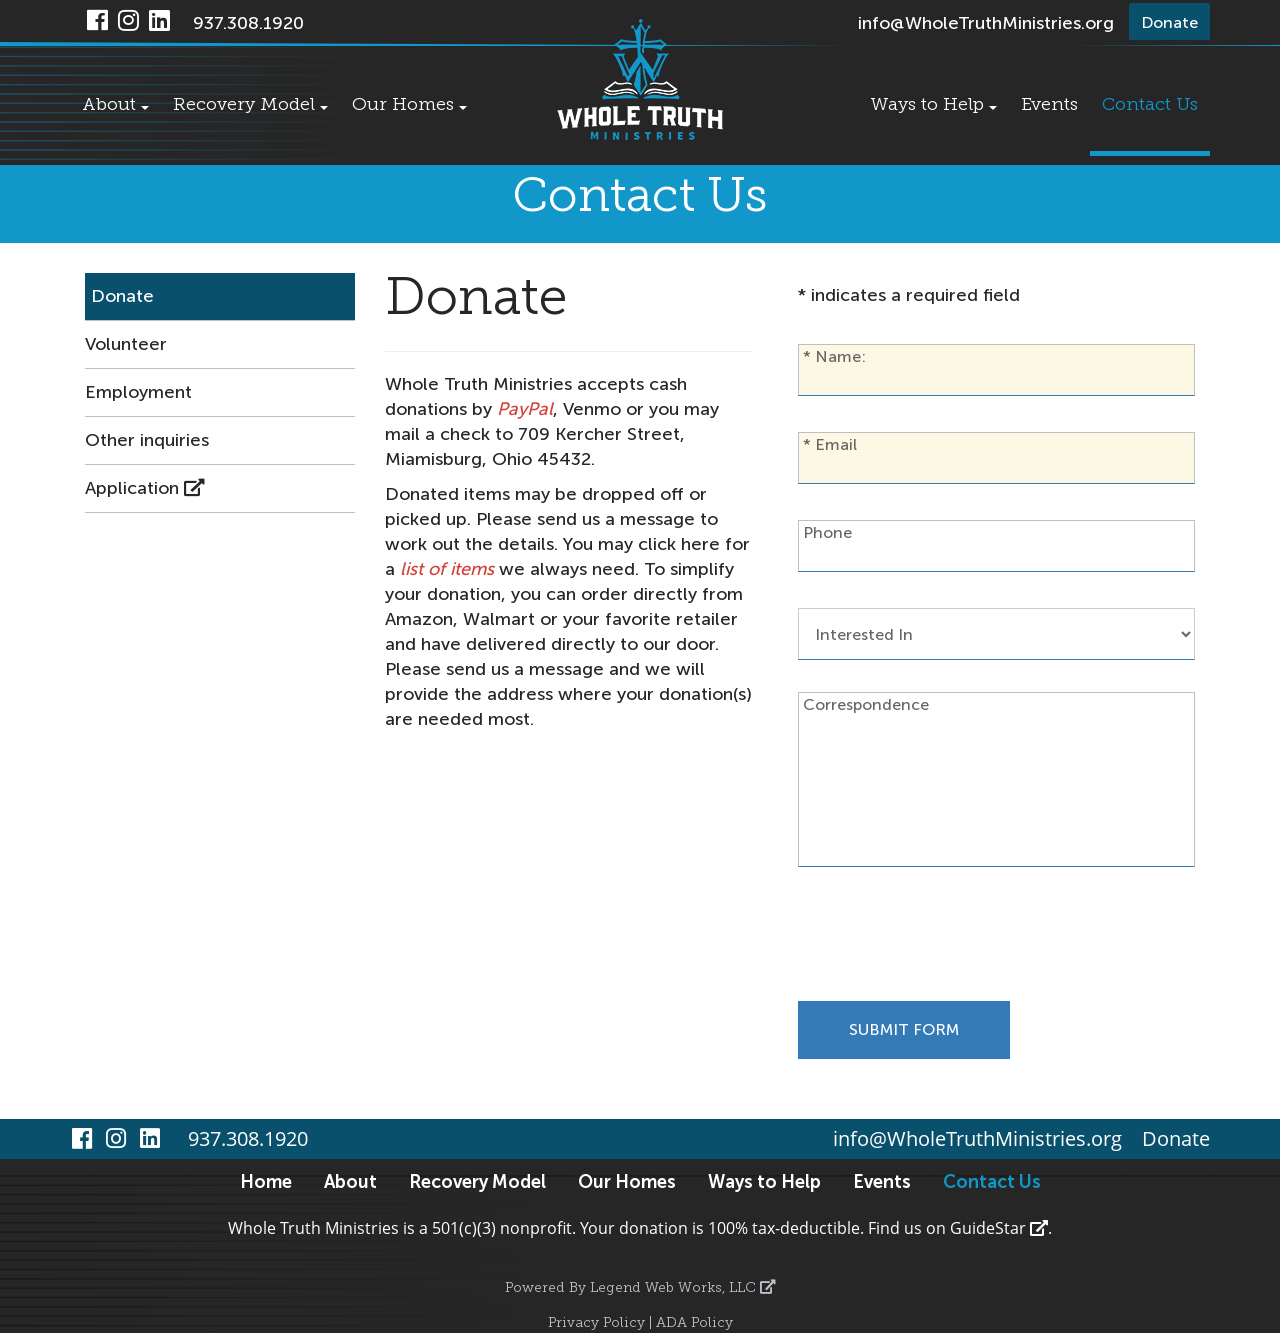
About (115, 105)
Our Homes (409, 105)
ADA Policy (694, 1323)
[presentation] (950, 942)
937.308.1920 (248, 23)
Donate (122, 296)
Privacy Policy (596, 1323)
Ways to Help (933, 105)
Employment (138, 392)
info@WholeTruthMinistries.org (986, 23)
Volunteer (126, 344)
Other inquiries (147, 440)
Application (144, 488)
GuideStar (999, 1228)
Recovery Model (250, 105)
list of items (447, 569)
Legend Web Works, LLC (683, 1288)
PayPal (525, 409)
